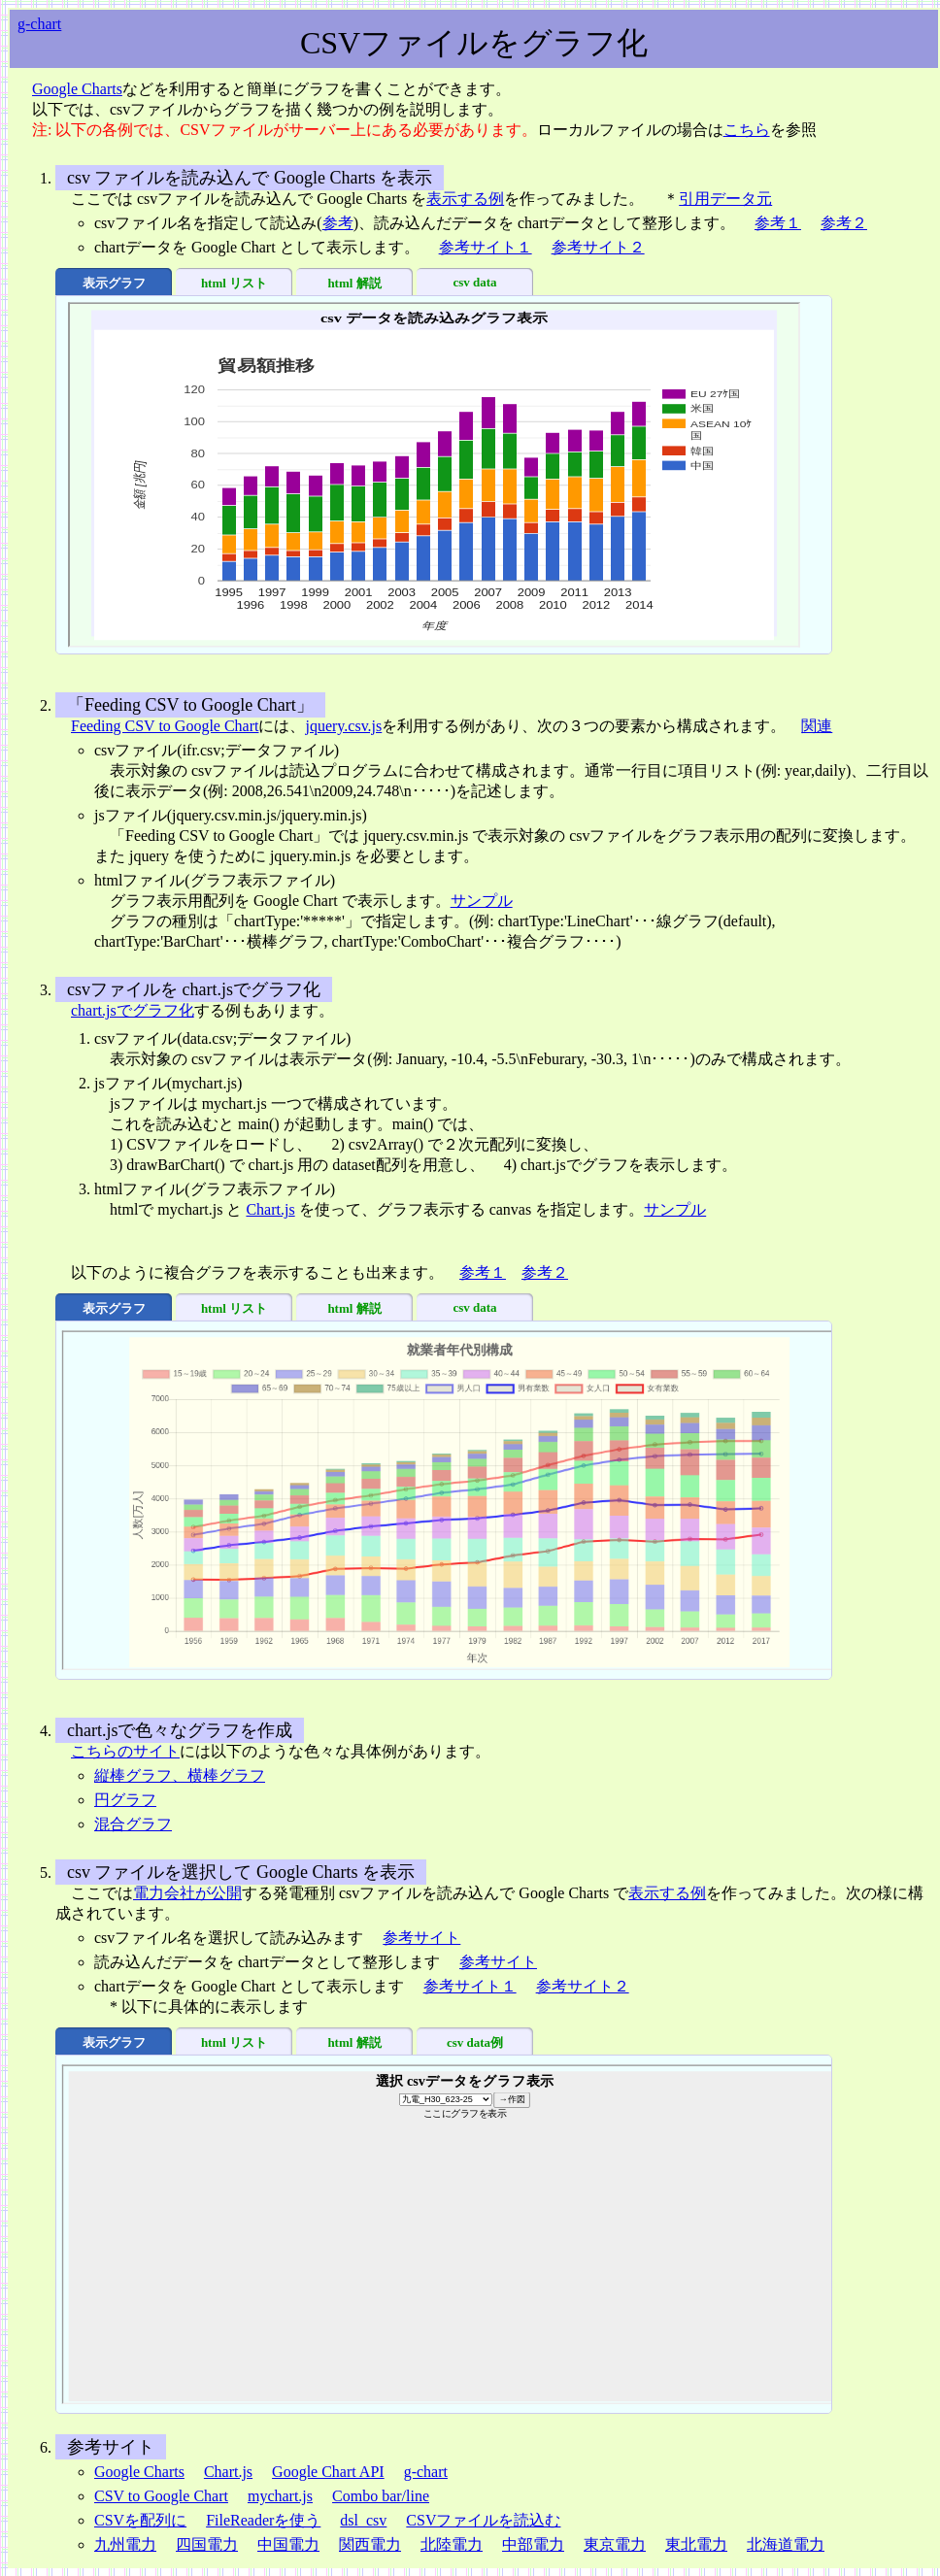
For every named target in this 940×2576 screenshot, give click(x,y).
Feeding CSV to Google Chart (164, 726)
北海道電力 (785, 2544)
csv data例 (475, 2042)
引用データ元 (725, 198)
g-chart (39, 24)
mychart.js (280, 2496)
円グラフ (125, 1799)
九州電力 (125, 2544)
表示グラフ (114, 283)
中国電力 (288, 2544)
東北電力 (696, 2544)
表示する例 (465, 198)
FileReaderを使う (263, 2520)
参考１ (778, 223)
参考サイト (421, 1937)
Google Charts (77, 89)
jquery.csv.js (343, 726)
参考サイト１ (485, 247)
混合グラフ (133, 1824)
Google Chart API (328, 2471)
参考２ (844, 223)
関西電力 (370, 2544)
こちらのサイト (125, 1751)
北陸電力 (451, 2544)
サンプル (482, 900)
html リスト (234, 283)
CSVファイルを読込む (483, 2520)
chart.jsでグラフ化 (132, 1010)
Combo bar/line (380, 2496)
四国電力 (207, 2544)
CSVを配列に (140, 2520)
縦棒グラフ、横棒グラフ (179, 1775)
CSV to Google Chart (161, 2496)
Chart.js (270, 1209)
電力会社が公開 (187, 1893)
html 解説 (354, 283)
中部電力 (533, 2544)
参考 (337, 223)
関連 (816, 726)
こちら (746, 129)
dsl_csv (363, 2520)
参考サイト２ (598, 247)
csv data (474, 282)
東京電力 (615, 2544)
